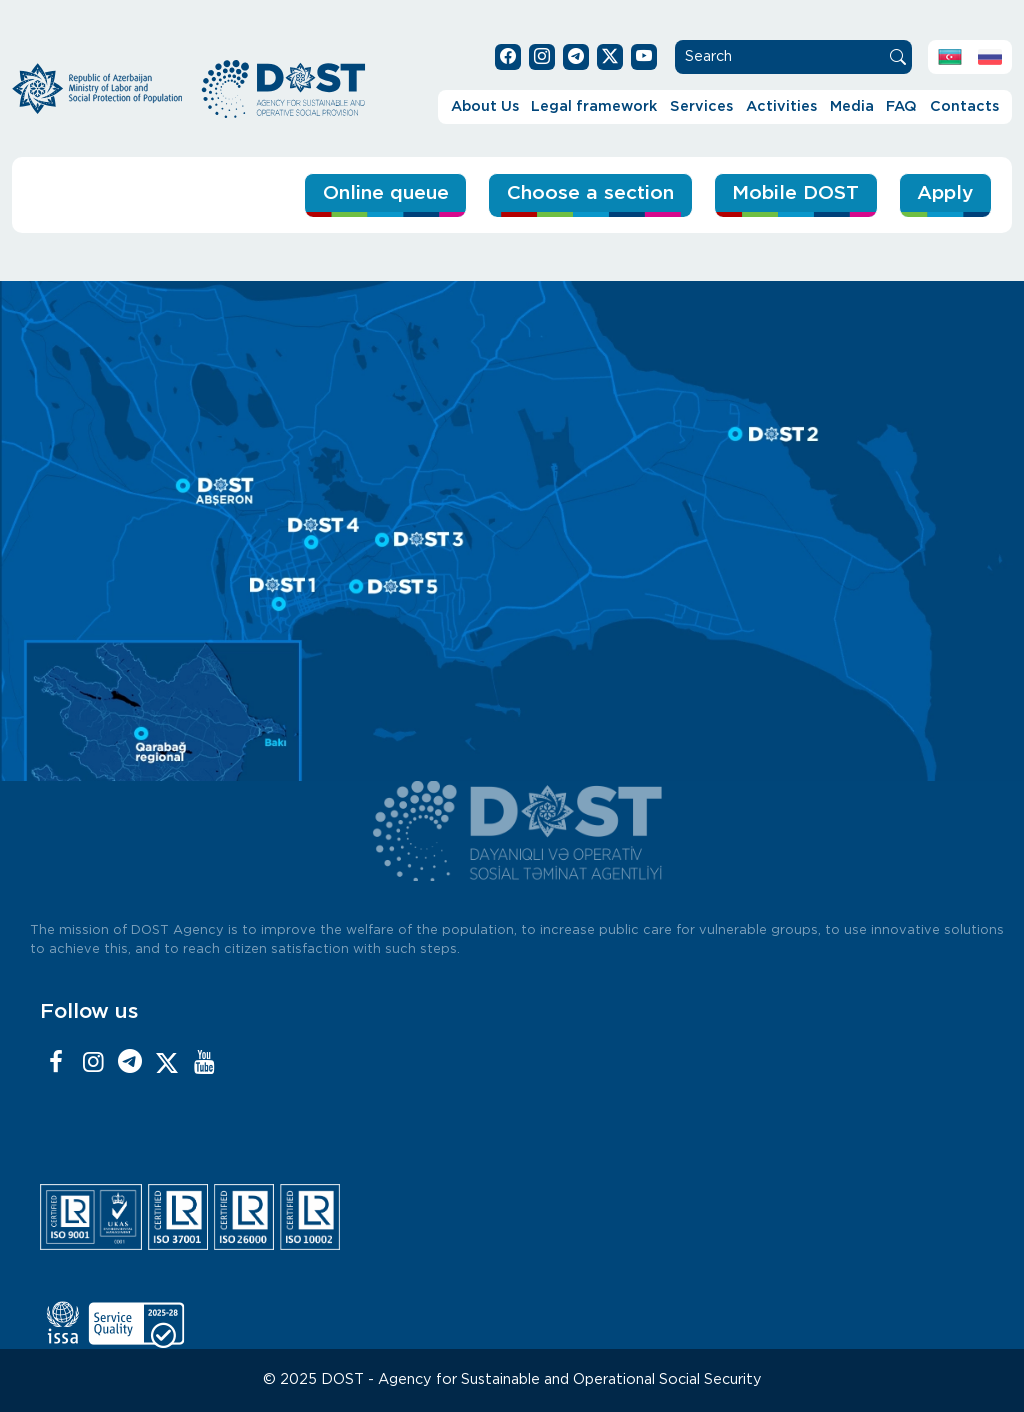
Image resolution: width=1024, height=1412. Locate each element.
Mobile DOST (795, 193)
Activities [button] (781, 106)
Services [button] (701, 106)
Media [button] (852, 106)
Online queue (386, 193)
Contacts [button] (964, 106)
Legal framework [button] (594, 106)
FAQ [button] (901, 106)
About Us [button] (485, 106)
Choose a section (590, 193)
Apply (945, 193)
